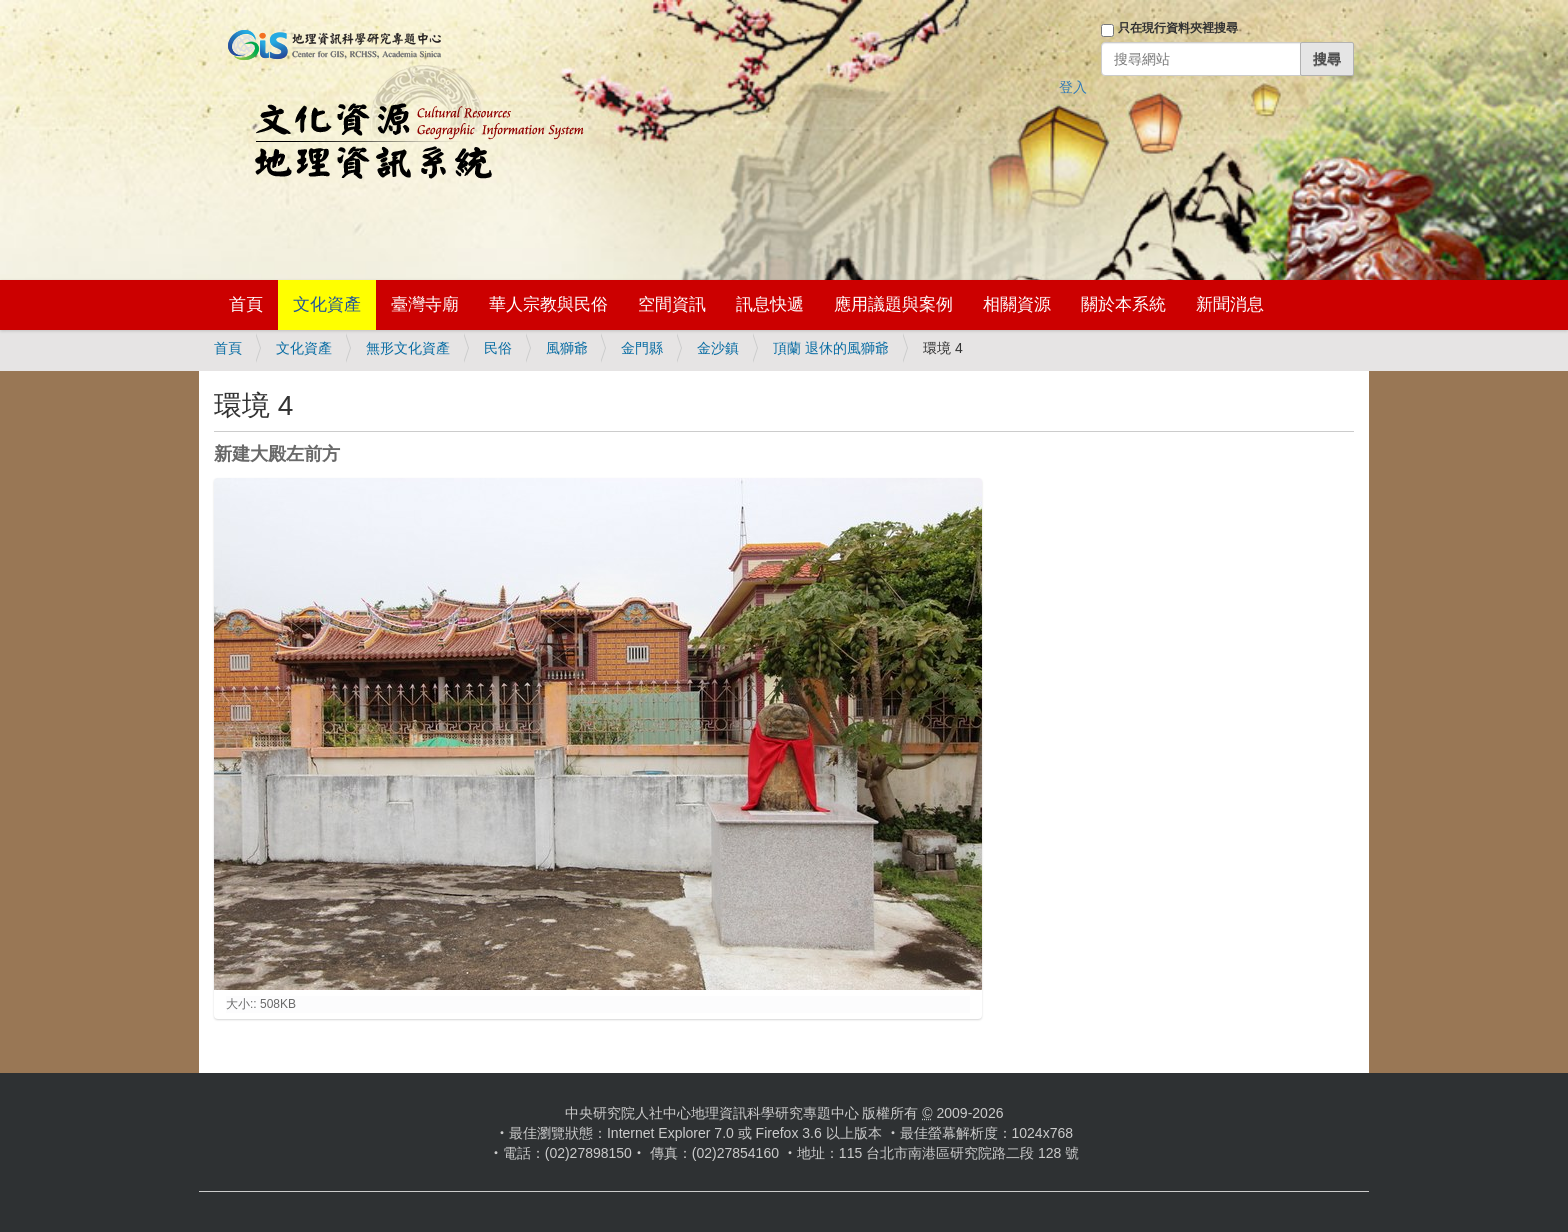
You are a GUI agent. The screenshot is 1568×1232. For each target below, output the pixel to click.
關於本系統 (1123, 304)
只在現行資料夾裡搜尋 (1178, 28)
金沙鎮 (718, 348)
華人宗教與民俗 (548, 304)
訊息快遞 (770, 304)
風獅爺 (567, 348)
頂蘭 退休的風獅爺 (831, 348)
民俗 (498, 348)
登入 (1073, 87)
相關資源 (1017, 304)
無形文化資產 (408, 348)
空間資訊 (672, 304)
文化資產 (327, 304)
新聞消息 (1230, 304)
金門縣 (642, 348)
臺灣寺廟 (425, 304)
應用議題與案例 (893, 304)
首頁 (246, 304)
